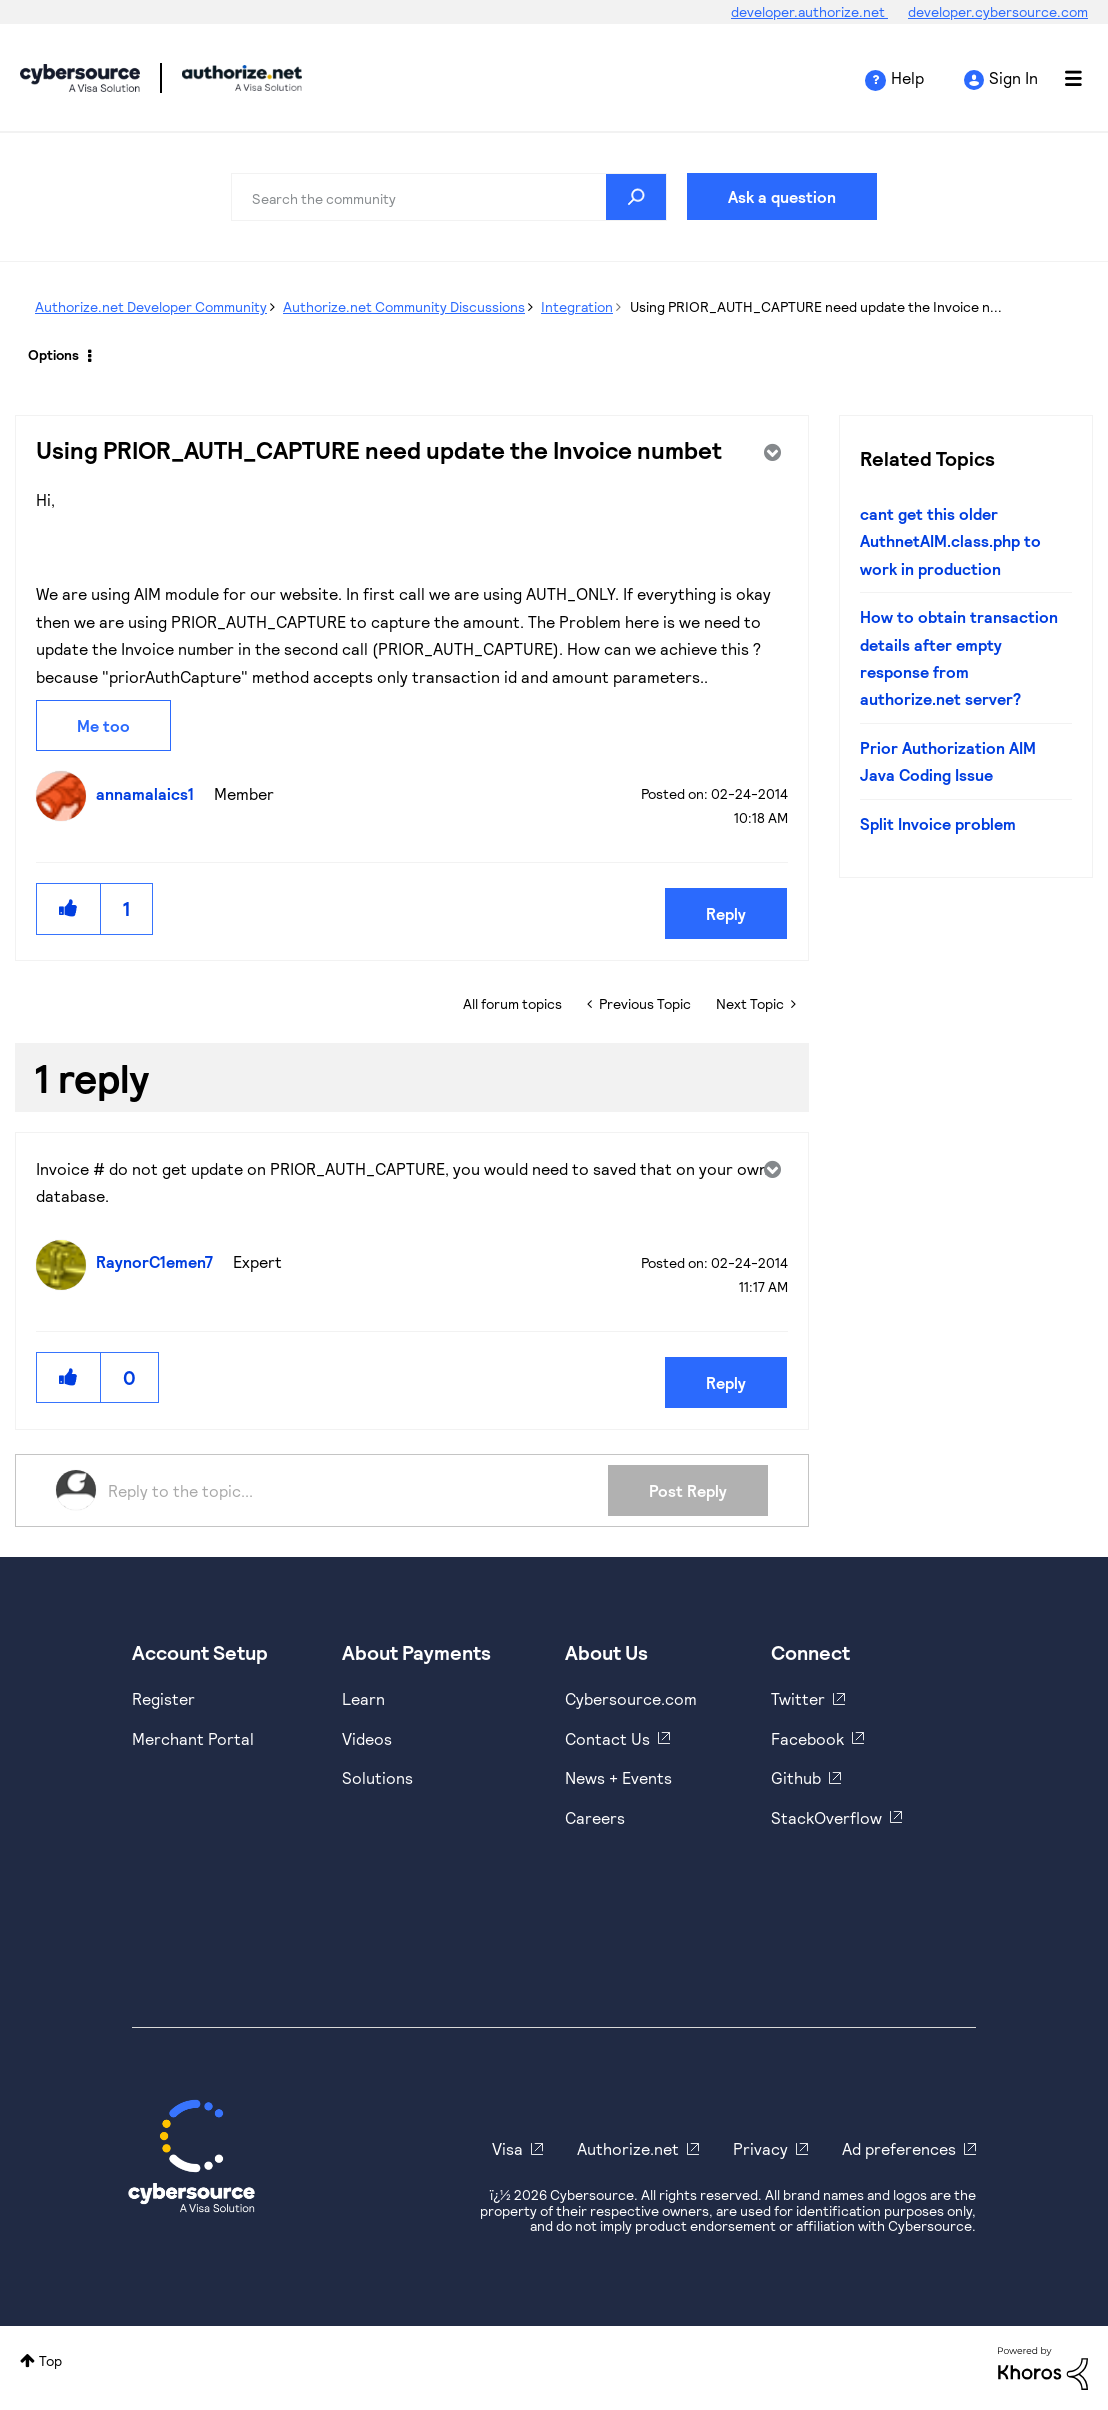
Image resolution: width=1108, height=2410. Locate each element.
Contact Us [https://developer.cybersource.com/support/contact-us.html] (607, 1738)
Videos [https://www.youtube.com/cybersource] (367, 1738)
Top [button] (50, 2360)
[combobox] (449, 197)
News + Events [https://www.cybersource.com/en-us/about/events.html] (618, 1777)
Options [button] (53, 354)
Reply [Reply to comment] (726, 1382)
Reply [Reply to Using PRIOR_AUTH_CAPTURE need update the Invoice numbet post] (726, 913)
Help (907, 77)
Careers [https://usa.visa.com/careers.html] (595, 1817)
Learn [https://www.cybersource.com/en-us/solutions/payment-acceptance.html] (363, 1698)
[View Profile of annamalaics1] (150, 793)
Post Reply (688, 1490)
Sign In (1013, 77)
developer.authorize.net (809, 11)
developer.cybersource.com (998, 11)
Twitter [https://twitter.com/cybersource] (798, 1698)
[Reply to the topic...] (358, 1490)
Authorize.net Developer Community (151, 306)
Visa (507, 2148)
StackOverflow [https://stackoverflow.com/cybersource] (826, 1817)
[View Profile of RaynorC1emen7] (159, 1261)
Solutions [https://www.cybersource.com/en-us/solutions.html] (377, 1777)
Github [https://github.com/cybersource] (796, 1777)
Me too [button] (103, 725)
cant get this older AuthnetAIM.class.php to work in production (950, 541)
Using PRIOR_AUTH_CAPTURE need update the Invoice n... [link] (816, 306)
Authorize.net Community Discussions (404, 306)
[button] (69, 908)
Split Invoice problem (938, 823)
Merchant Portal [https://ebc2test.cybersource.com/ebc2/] (193, 1738)
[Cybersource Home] (191, 2156)
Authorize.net (628, 2148)
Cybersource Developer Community (80, 78)
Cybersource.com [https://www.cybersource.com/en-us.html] (631, 1698)
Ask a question (782, 196)
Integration (577, 306)
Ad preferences (899, 2148)
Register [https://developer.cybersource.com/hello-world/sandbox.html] (163, 1698)
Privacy (760, 2148)
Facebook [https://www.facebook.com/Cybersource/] (807, 1738)
